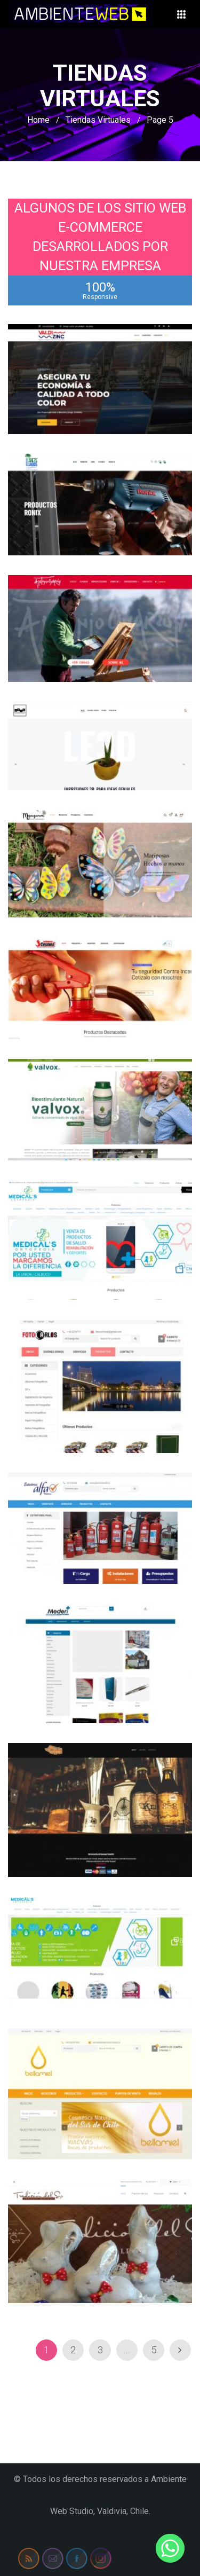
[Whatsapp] (170, 2548)
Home (38, 120)
